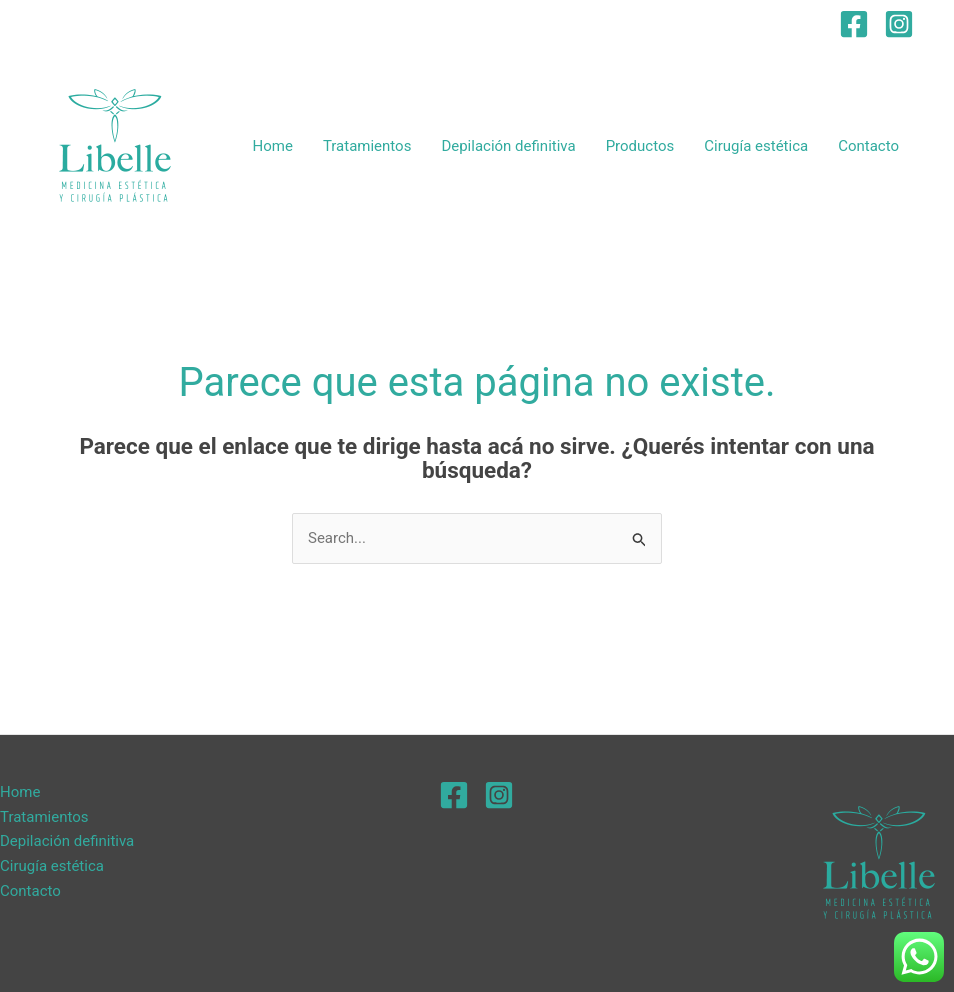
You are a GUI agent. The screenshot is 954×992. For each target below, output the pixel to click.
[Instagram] (899, 24)
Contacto (868, 146)
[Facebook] (854, 24)
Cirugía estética (756, 146)
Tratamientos (367, 146)
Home (273, 146)
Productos (640, 146)
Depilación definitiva (508, 146)
